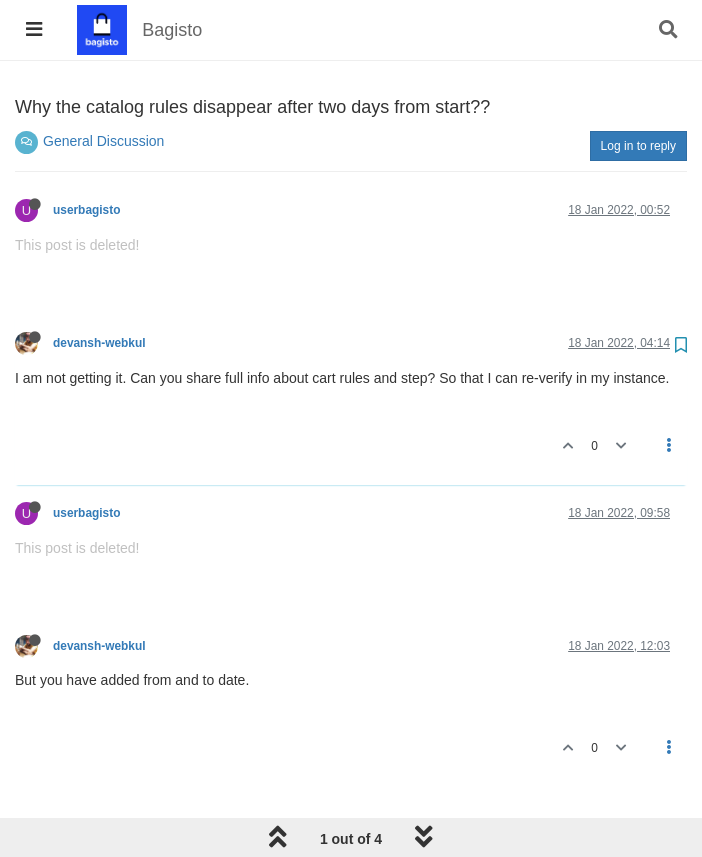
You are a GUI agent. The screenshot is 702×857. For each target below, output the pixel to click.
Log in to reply (638, 146)
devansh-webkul (99, 343)
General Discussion (103, 141)
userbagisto (86, 210)
